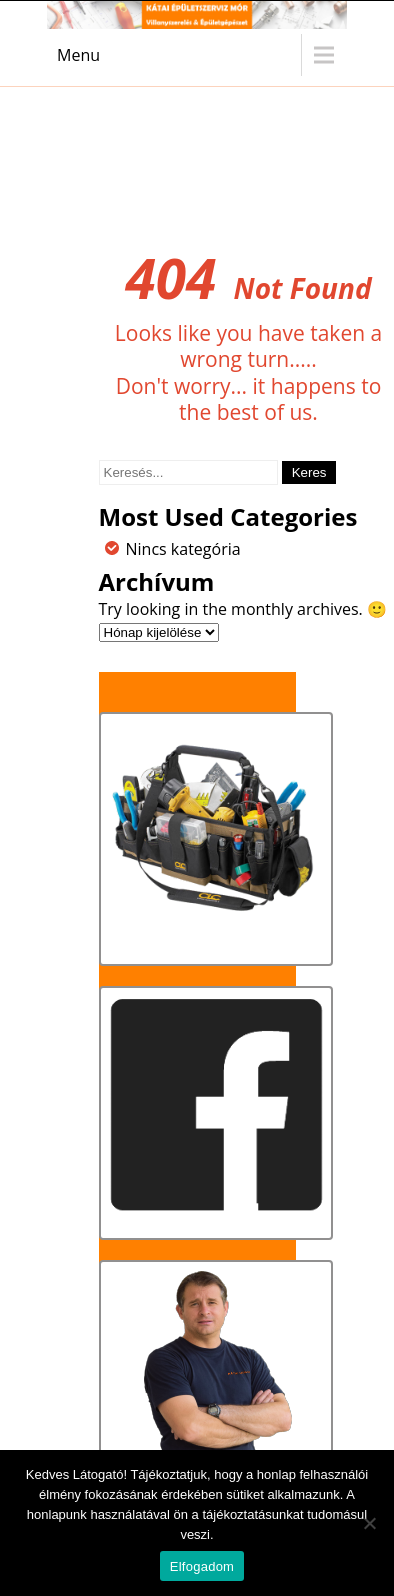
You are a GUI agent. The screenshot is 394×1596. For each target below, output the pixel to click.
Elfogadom (202, 1566)
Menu (78, 55)
